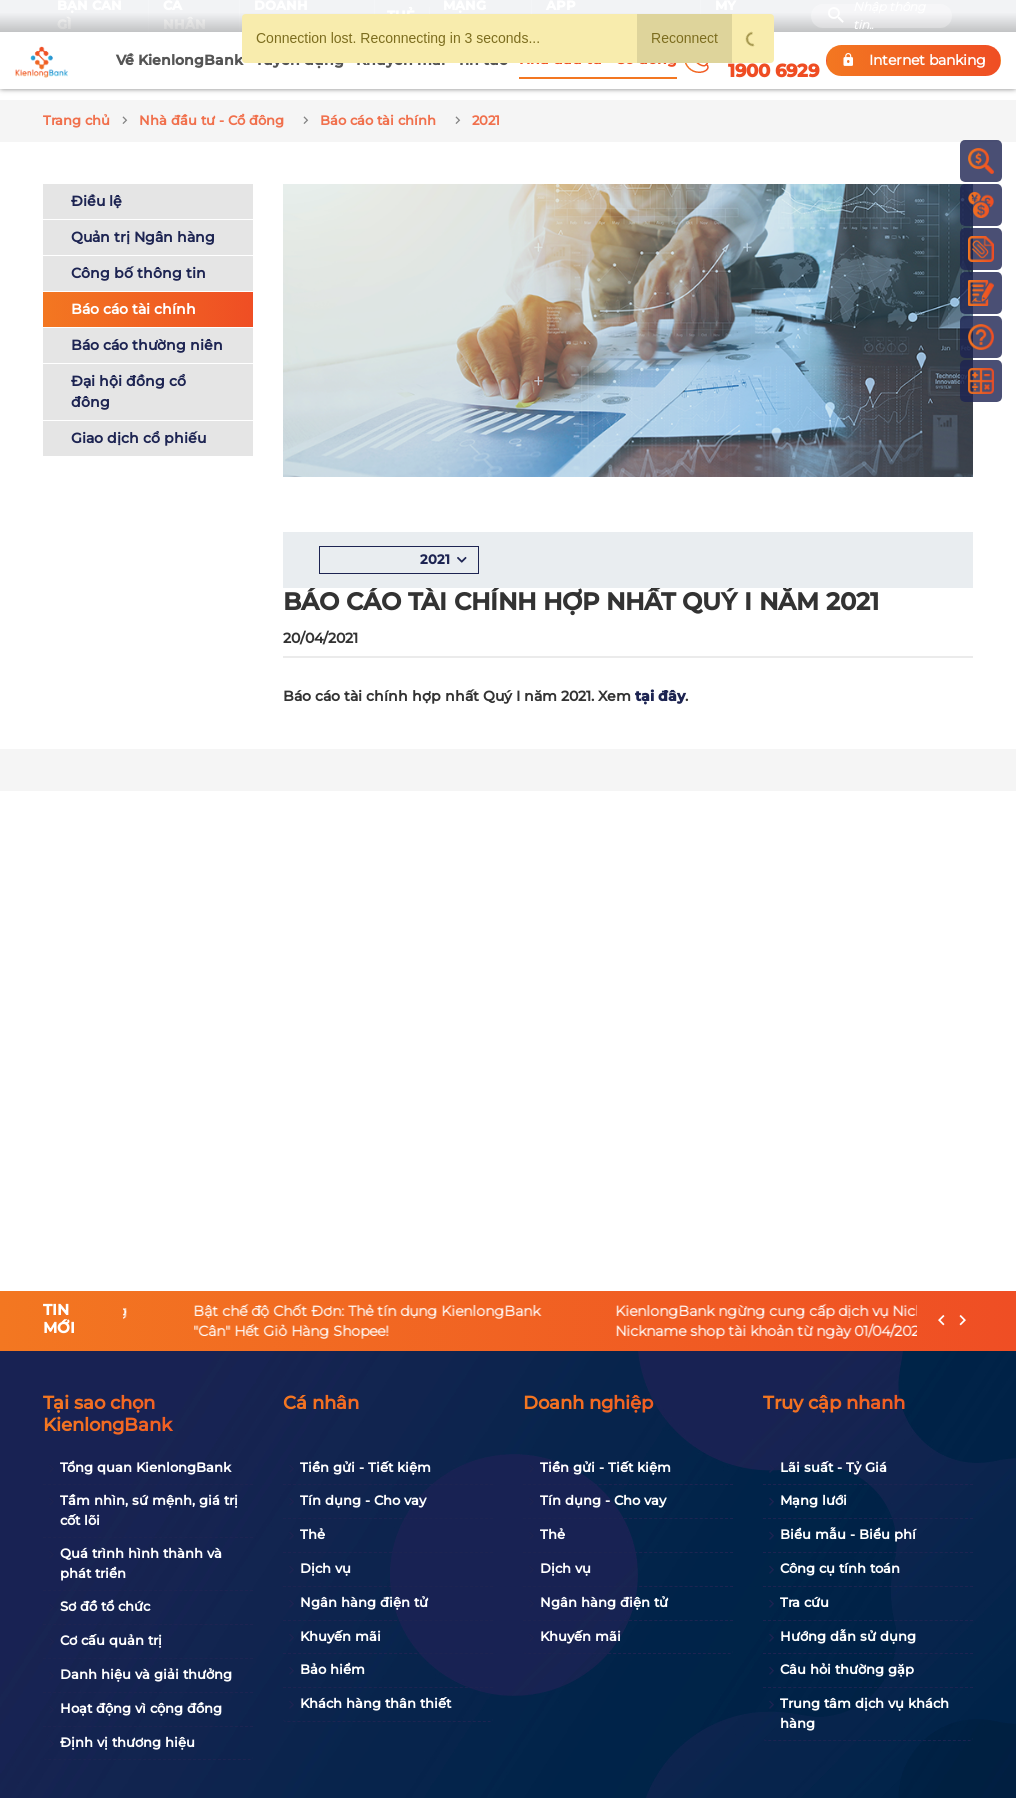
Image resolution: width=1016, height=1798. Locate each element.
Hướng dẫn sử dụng (848, 1636)
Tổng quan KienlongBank (145, 1467)
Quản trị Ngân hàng (143, 226)
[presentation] (941, 1321)
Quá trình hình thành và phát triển (141, 1563)
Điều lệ (96, 190)
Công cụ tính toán (840, 1568)
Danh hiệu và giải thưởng (146, 1674)
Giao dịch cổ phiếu (138, 427)
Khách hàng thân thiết (375, 1703)
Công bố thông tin (138, 262)
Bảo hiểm (332, 1669)
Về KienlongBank (179, 60)
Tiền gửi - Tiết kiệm (365, 1467)
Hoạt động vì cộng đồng (141, 1708)
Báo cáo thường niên (147, 334)
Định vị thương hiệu (127, 1742)
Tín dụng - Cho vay (363, 1500)
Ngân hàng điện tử (364, 1602)
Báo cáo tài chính (133, 298)
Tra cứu (804, 1602)
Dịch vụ (325, 1568)
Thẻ (312, 1534)
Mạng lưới (813, 1500)
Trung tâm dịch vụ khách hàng (864, 1713)
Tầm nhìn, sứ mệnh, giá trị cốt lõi (149, 1510)
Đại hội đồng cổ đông (128, 380)
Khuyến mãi (340, 1636)
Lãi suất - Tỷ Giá (833, 1467)
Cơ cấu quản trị (111, 1640)
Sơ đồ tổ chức (105, 1606)
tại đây (660, 686)
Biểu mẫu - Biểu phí (848, 1534)
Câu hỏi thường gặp (847, 1669)
